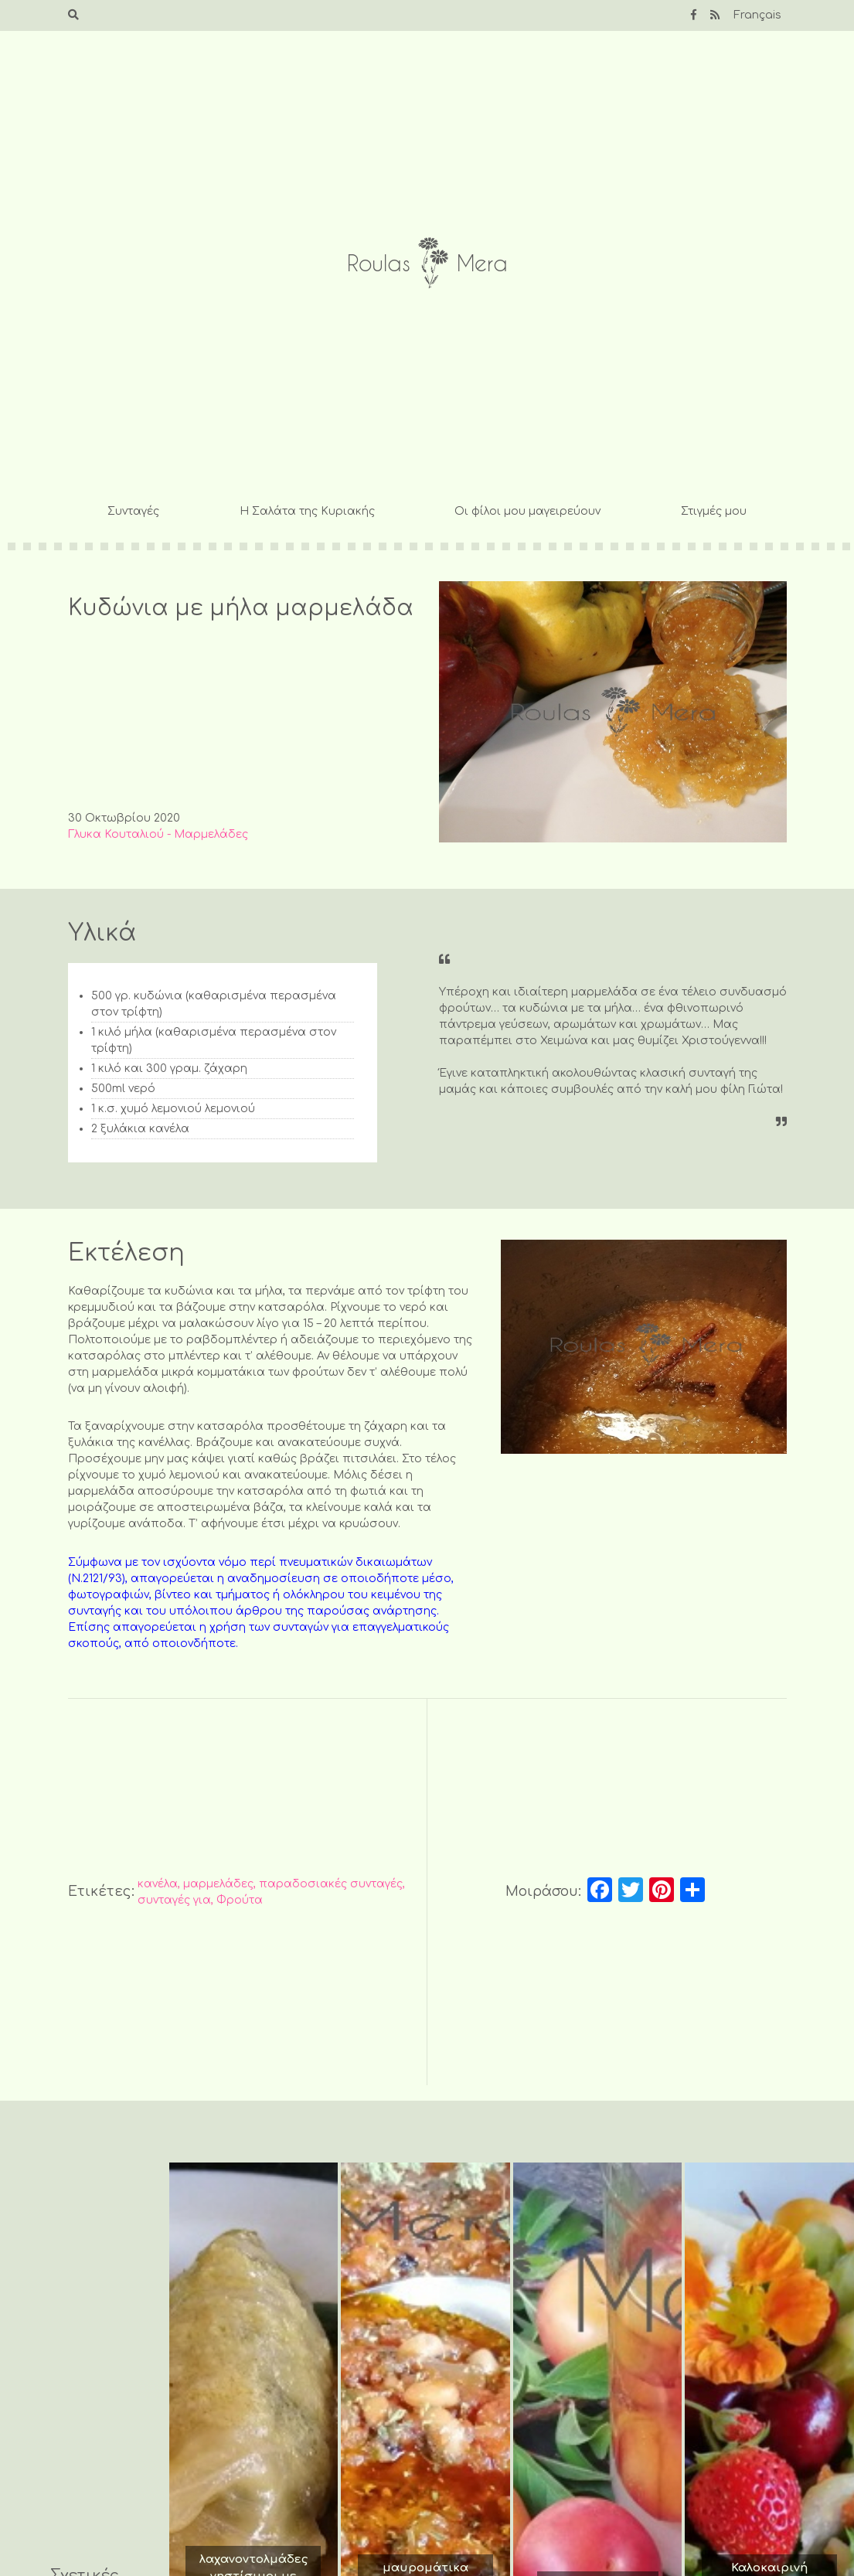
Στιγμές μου (714, 511)
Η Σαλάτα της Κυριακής (307, 511)
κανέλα (158, 1884)
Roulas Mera (427, 263)
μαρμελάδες (218, 1884)
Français (757, 15)
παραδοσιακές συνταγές (331, 1884)
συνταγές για (174, 1900)
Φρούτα (239, 1900)
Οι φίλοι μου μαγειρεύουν (527, 511)
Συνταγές (133, 511)
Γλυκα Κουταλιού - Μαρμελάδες (158, 834)
